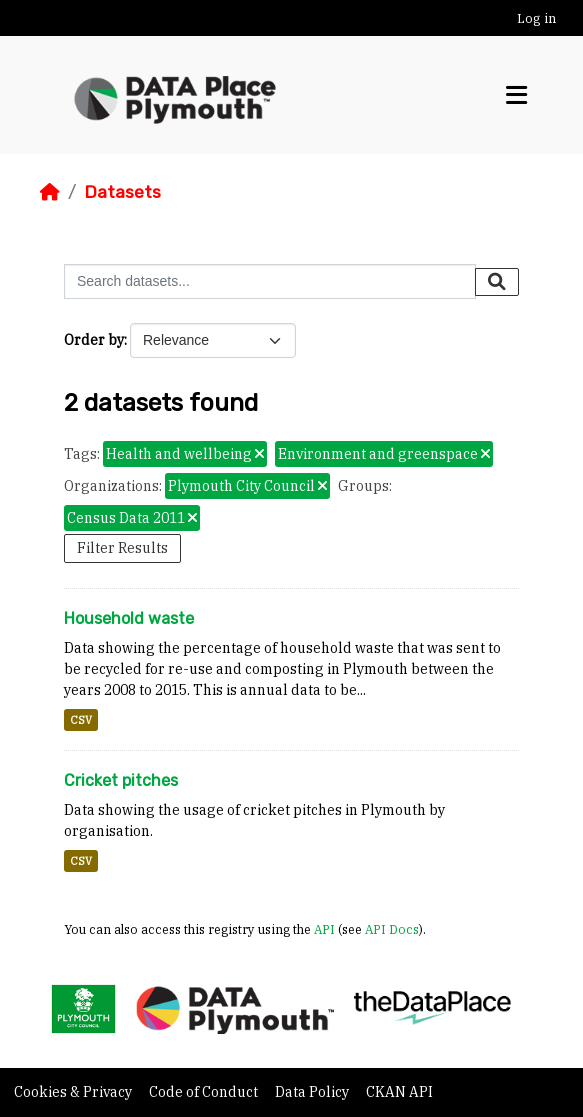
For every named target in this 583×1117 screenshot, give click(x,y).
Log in (536, 18)
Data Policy (313, 1092)
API (324, 929)
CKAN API (399, 1092)
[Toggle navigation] (516, 95)
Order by (94, 340)
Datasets (122, 192)
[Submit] (497, 282)
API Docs (392, 929)
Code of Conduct (205, 1092)
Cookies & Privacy (74, 1092)
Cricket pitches (121, 780)
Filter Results (122, 548)
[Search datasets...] (270, 281)
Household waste (129, 618)
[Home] (50, 192)
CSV (81, 720)
